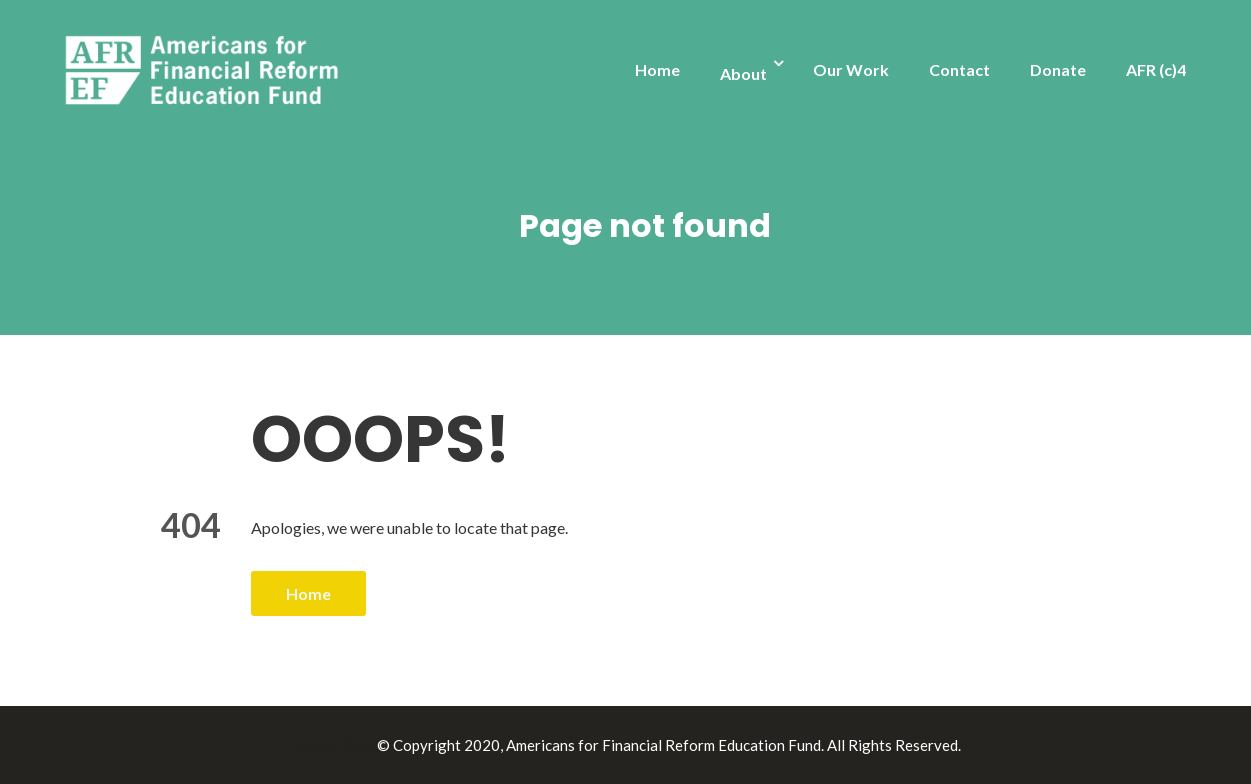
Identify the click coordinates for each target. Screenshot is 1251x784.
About (743, 73)
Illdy (357, 745)
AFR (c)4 (1156, 69)
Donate (1058, 69)
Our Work (851, 69)
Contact (959, 69)
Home (657, 69)
